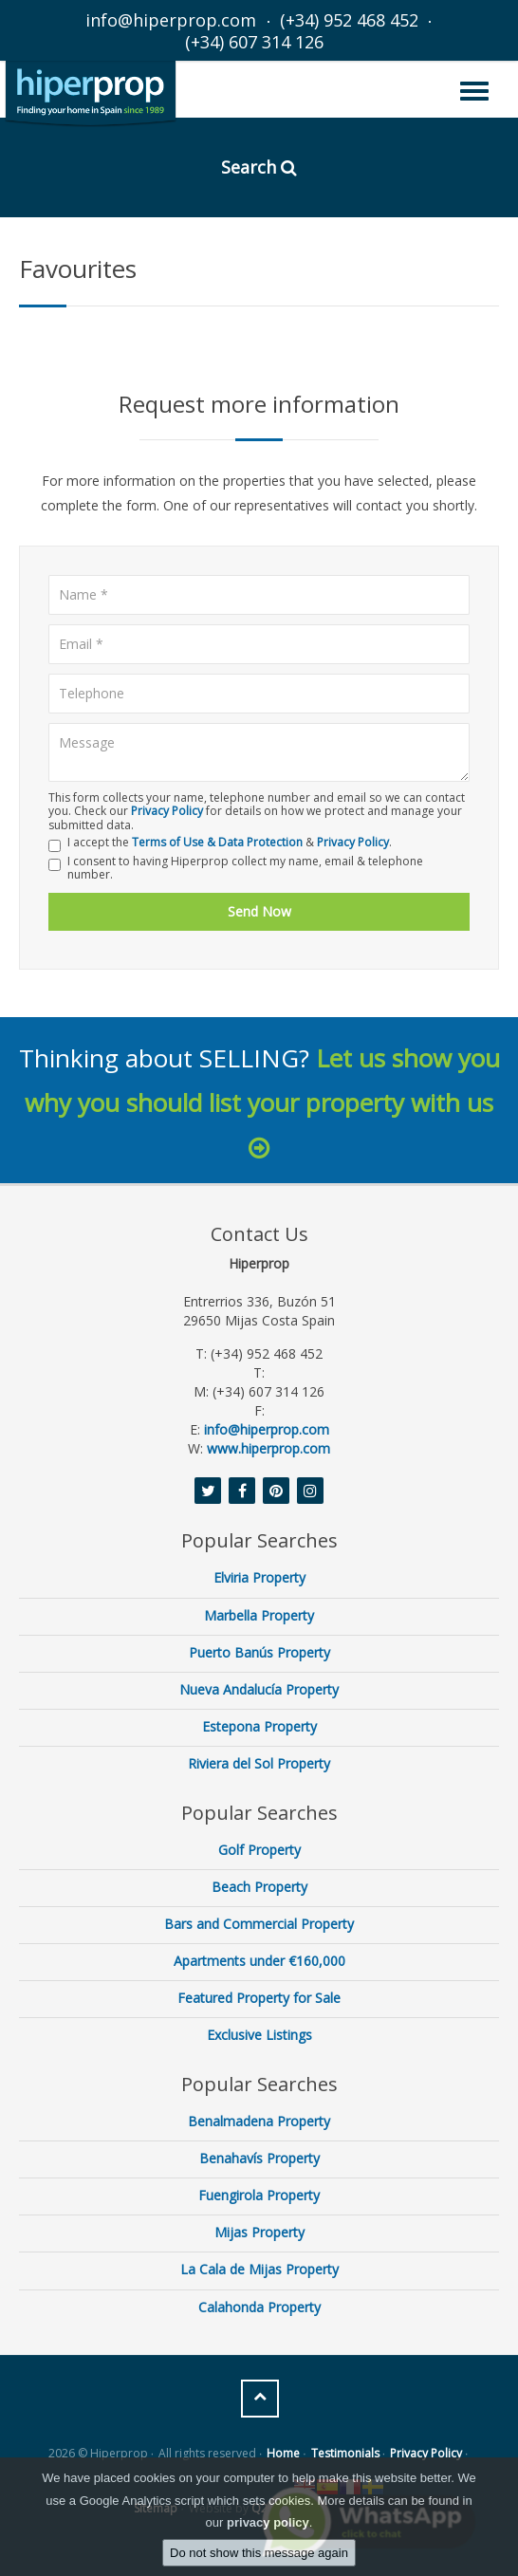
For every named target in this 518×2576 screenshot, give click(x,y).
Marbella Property (259, 1615)
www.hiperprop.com (268, 1448)
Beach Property (259, 1887)
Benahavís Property (259, 2158)
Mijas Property (259, 2232)
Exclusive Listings (259, 2035)
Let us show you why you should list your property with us (262, 1100)
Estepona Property (259, 1726)
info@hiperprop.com (170, 20)
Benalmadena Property (259, 2121)
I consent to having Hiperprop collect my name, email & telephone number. (235, 868)
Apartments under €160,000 (259, 1961)
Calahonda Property (259, 2307)
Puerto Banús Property (259, 1652)
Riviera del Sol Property (259, 1763)
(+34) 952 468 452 (349, 20)
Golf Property (259, 1850)
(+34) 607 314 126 (254, 41)
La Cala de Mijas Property (259, 2269)
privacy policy (268, 2522)
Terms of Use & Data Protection (217, 842)
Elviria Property (259, 1577)
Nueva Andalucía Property (259, 1689)
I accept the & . (220, 844)
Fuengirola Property (259, 2195)
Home (283, 2453)
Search (259, 167)
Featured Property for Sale (259, 1998)
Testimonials (345, 2453)
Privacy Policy (167, 811)
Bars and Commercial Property (259, 1924)
